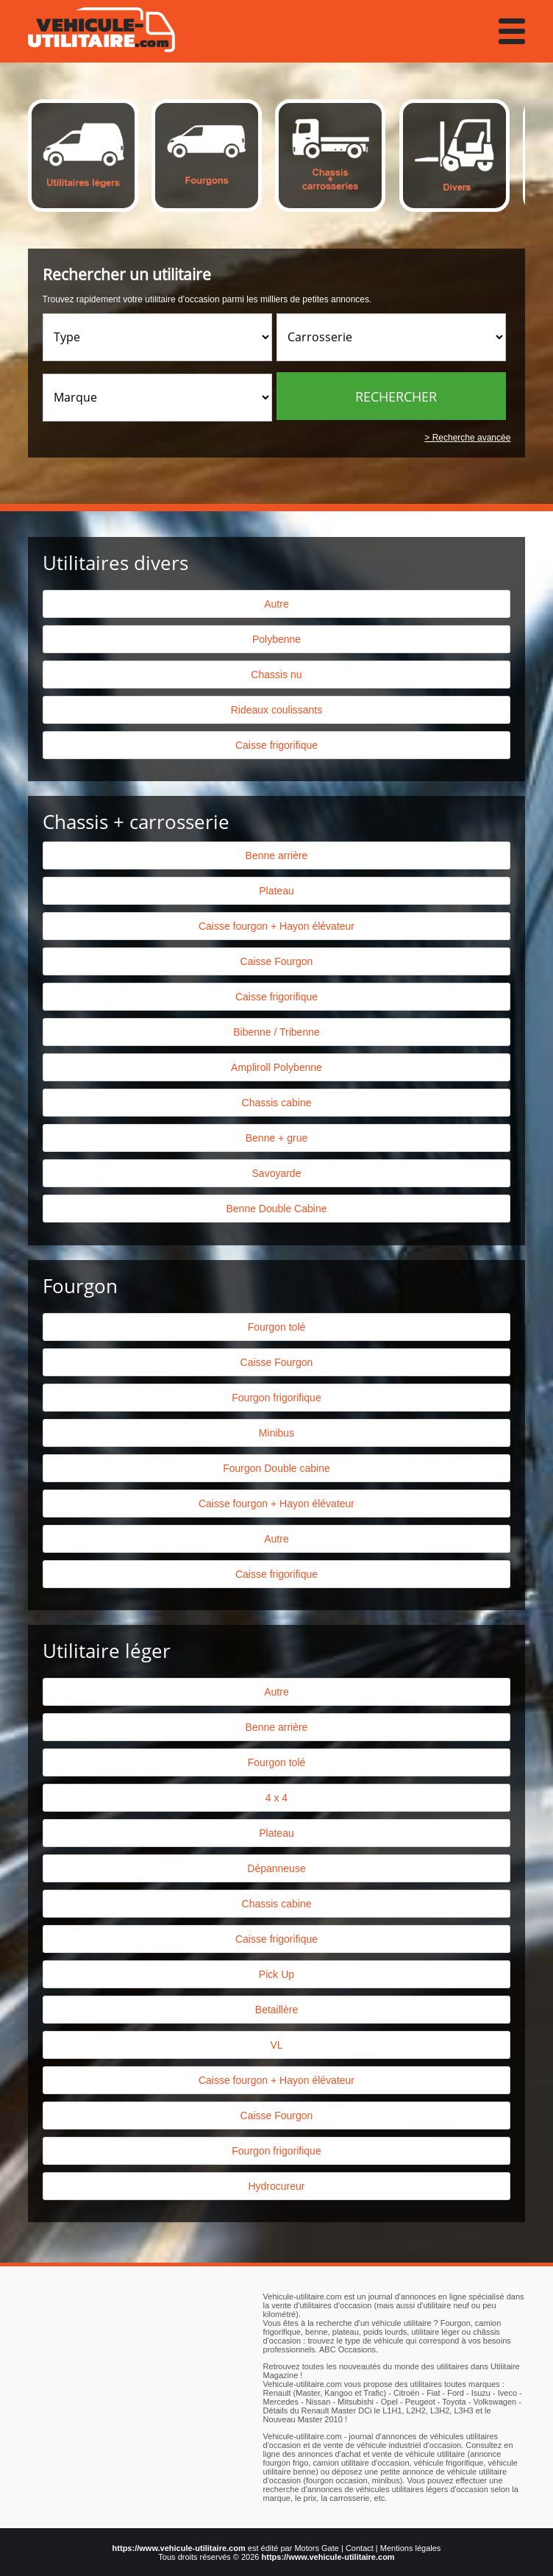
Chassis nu (276, 674)
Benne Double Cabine (276, 1208)
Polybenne (276, 639)
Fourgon (80, 1286)
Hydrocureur (276, 2186)
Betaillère (276, 2009)
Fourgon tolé (277, 1327)
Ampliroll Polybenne (276, 1067)
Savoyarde (277, 1173)
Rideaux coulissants (277, 710)
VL (276, 2045)
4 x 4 (276, 1798)
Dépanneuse (276, 1868)
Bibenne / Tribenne (276, 1032)
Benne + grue (276, 1138)
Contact (360, 2548)
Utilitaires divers (115, 562)
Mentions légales (410, 2548)
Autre (276, 604)
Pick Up (276, 1974)
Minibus (276, 1433)
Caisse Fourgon (276, 961)
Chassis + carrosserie (136, 821)
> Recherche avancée (467, 438)
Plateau (276, 891)
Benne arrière (277, 855)
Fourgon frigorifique (276, 1397)
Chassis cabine (277, 1103)
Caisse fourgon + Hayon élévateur (276, 926)
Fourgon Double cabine (276, 1468)
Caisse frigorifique (276, 745)
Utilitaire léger (107, 1650)
